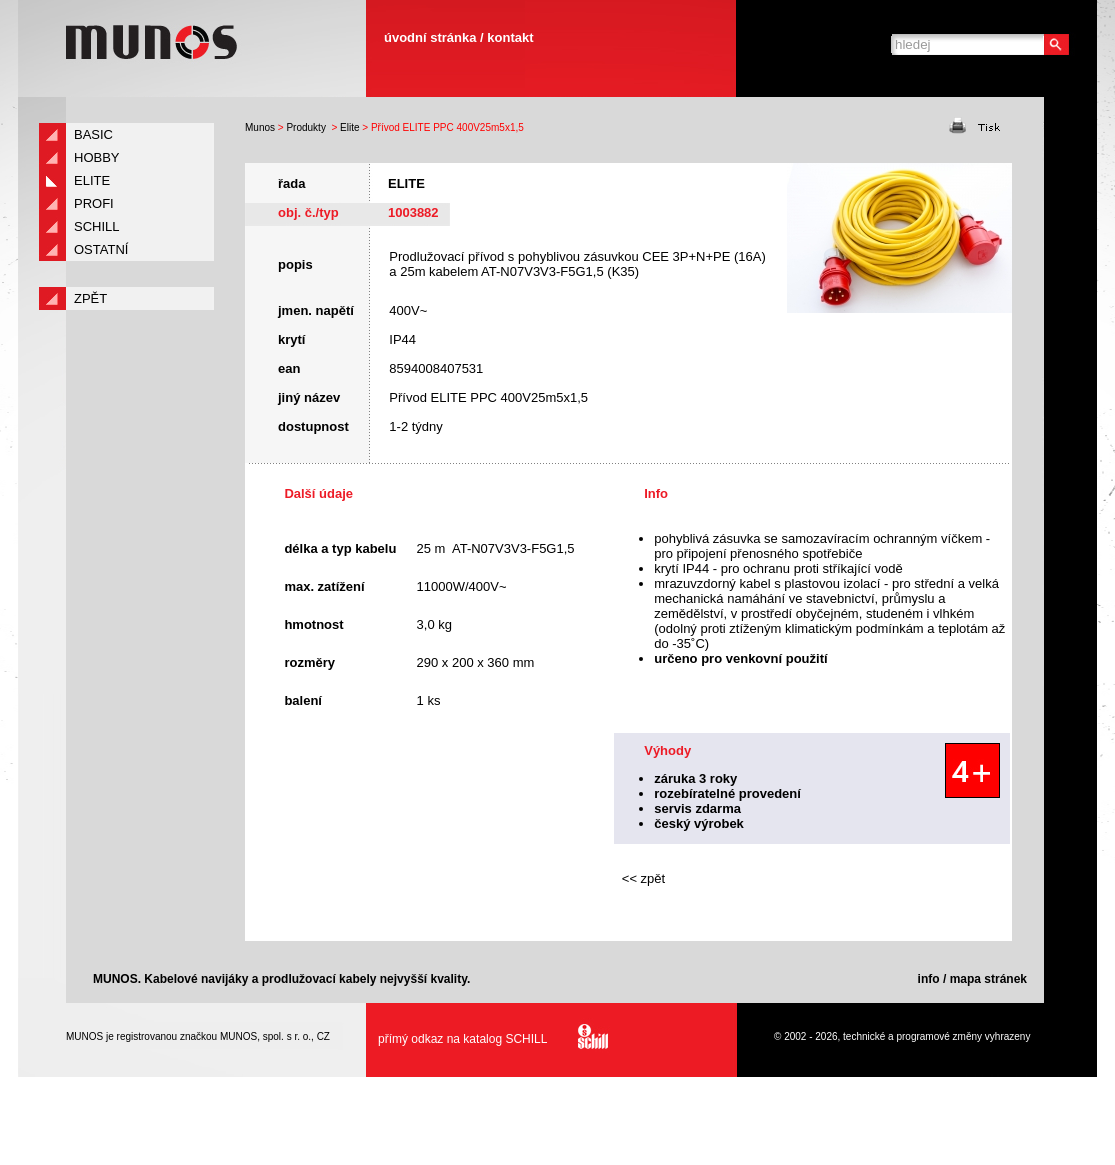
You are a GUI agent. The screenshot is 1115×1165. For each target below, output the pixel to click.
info (929, 979)
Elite (349, 127)
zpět (90, 298)
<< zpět (643, 878)
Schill (97, 226)
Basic (93, 134)
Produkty (305, 127)
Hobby (97, 157)
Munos (260, 127)
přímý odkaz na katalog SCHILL (487, 1039)
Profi (94, 203)
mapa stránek (988, 979)
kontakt (510, 37)
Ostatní (101, 249)
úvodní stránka (430, 37)
